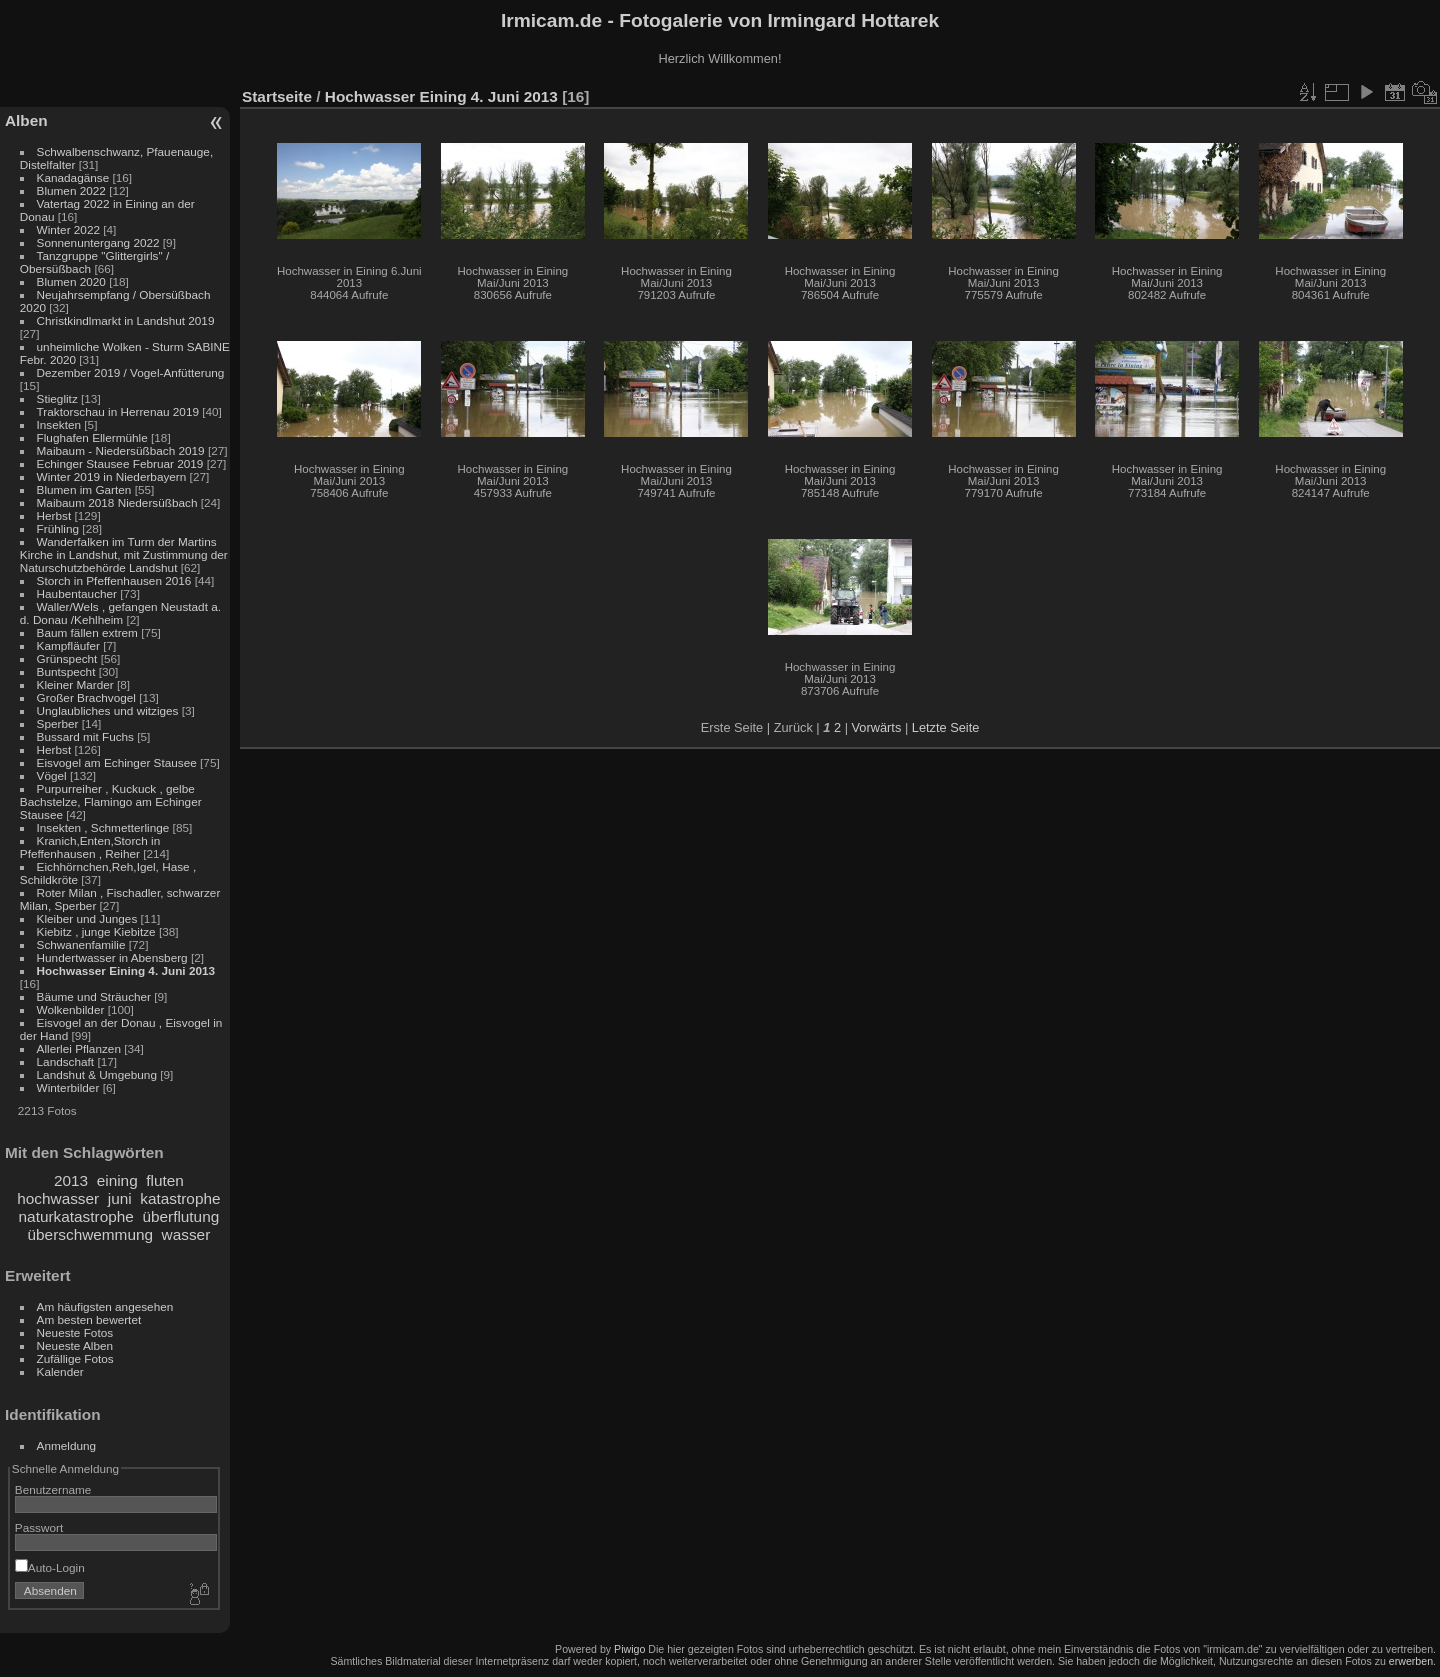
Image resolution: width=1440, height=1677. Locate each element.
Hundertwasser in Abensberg (112, 957)
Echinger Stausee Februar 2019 (120, 463)
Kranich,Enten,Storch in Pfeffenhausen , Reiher (90, 847)
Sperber (58, 723)
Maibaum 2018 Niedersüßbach (117, 502)
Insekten (59, 424)
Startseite (277, 96)
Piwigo (629, 1649)
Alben (26, 120)
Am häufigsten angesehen (105, 1306)
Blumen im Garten (84, 489)
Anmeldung (67, 1445)
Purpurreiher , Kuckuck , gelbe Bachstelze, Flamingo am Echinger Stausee (111, 801)
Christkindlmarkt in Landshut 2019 (126, 320)
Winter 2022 (68, 229)
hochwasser (58, 1198)
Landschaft (66, 1061)
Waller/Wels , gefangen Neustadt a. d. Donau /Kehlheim (120, 613)
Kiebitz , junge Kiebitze (96, 931)
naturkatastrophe (76, 1216)
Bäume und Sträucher (94, 996)
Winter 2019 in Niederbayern (112, 476)
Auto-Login (50, 1567)
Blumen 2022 (71, 190)
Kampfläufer (68, 645)
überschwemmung (91, 1234)
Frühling (58, 528)
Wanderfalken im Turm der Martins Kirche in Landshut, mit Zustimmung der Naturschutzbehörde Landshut (124, 554)
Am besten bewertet (89, 1319)
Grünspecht (67, 658)
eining (117, 1180)
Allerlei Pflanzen (79, 1048)
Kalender (60, 1371)
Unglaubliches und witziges (108, 710)
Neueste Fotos (75, 1332)
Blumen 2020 (71, 281)
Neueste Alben (75, 1345)
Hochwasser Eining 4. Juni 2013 (126, 970)
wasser (186, 1234)
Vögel (52, 775)
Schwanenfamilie (81, 944)
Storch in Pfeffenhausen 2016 (114, 580)
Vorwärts (877, 727)
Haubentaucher (77, 593)
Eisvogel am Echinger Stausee (117, 762)
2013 (71, 1180)
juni (120, 1198)
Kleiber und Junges (87, 918)
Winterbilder (68, 1087)
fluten (165, 1180)
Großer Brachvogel (86, 697)
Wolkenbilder (71, 1009)
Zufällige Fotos (75, 1358)
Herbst (54, 515)
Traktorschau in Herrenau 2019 (118, 411)
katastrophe (180, 1198)
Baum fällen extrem (87, 632)
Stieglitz (59, 398)
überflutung (180, 1216)
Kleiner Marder (75, 684)
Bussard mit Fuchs (85, 736)
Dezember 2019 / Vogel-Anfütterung (131, 372)
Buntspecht (66, 671)
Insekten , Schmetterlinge (103, 827)
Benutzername (53, 1489)
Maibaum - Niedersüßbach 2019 (121, 450)
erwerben (1411, 1661)
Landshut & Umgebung (97, 1074)
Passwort (39, 1527)
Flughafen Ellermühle (92, 437)
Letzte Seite (946, 727)
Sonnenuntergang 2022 (98, 242)
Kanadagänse (73, 177)
